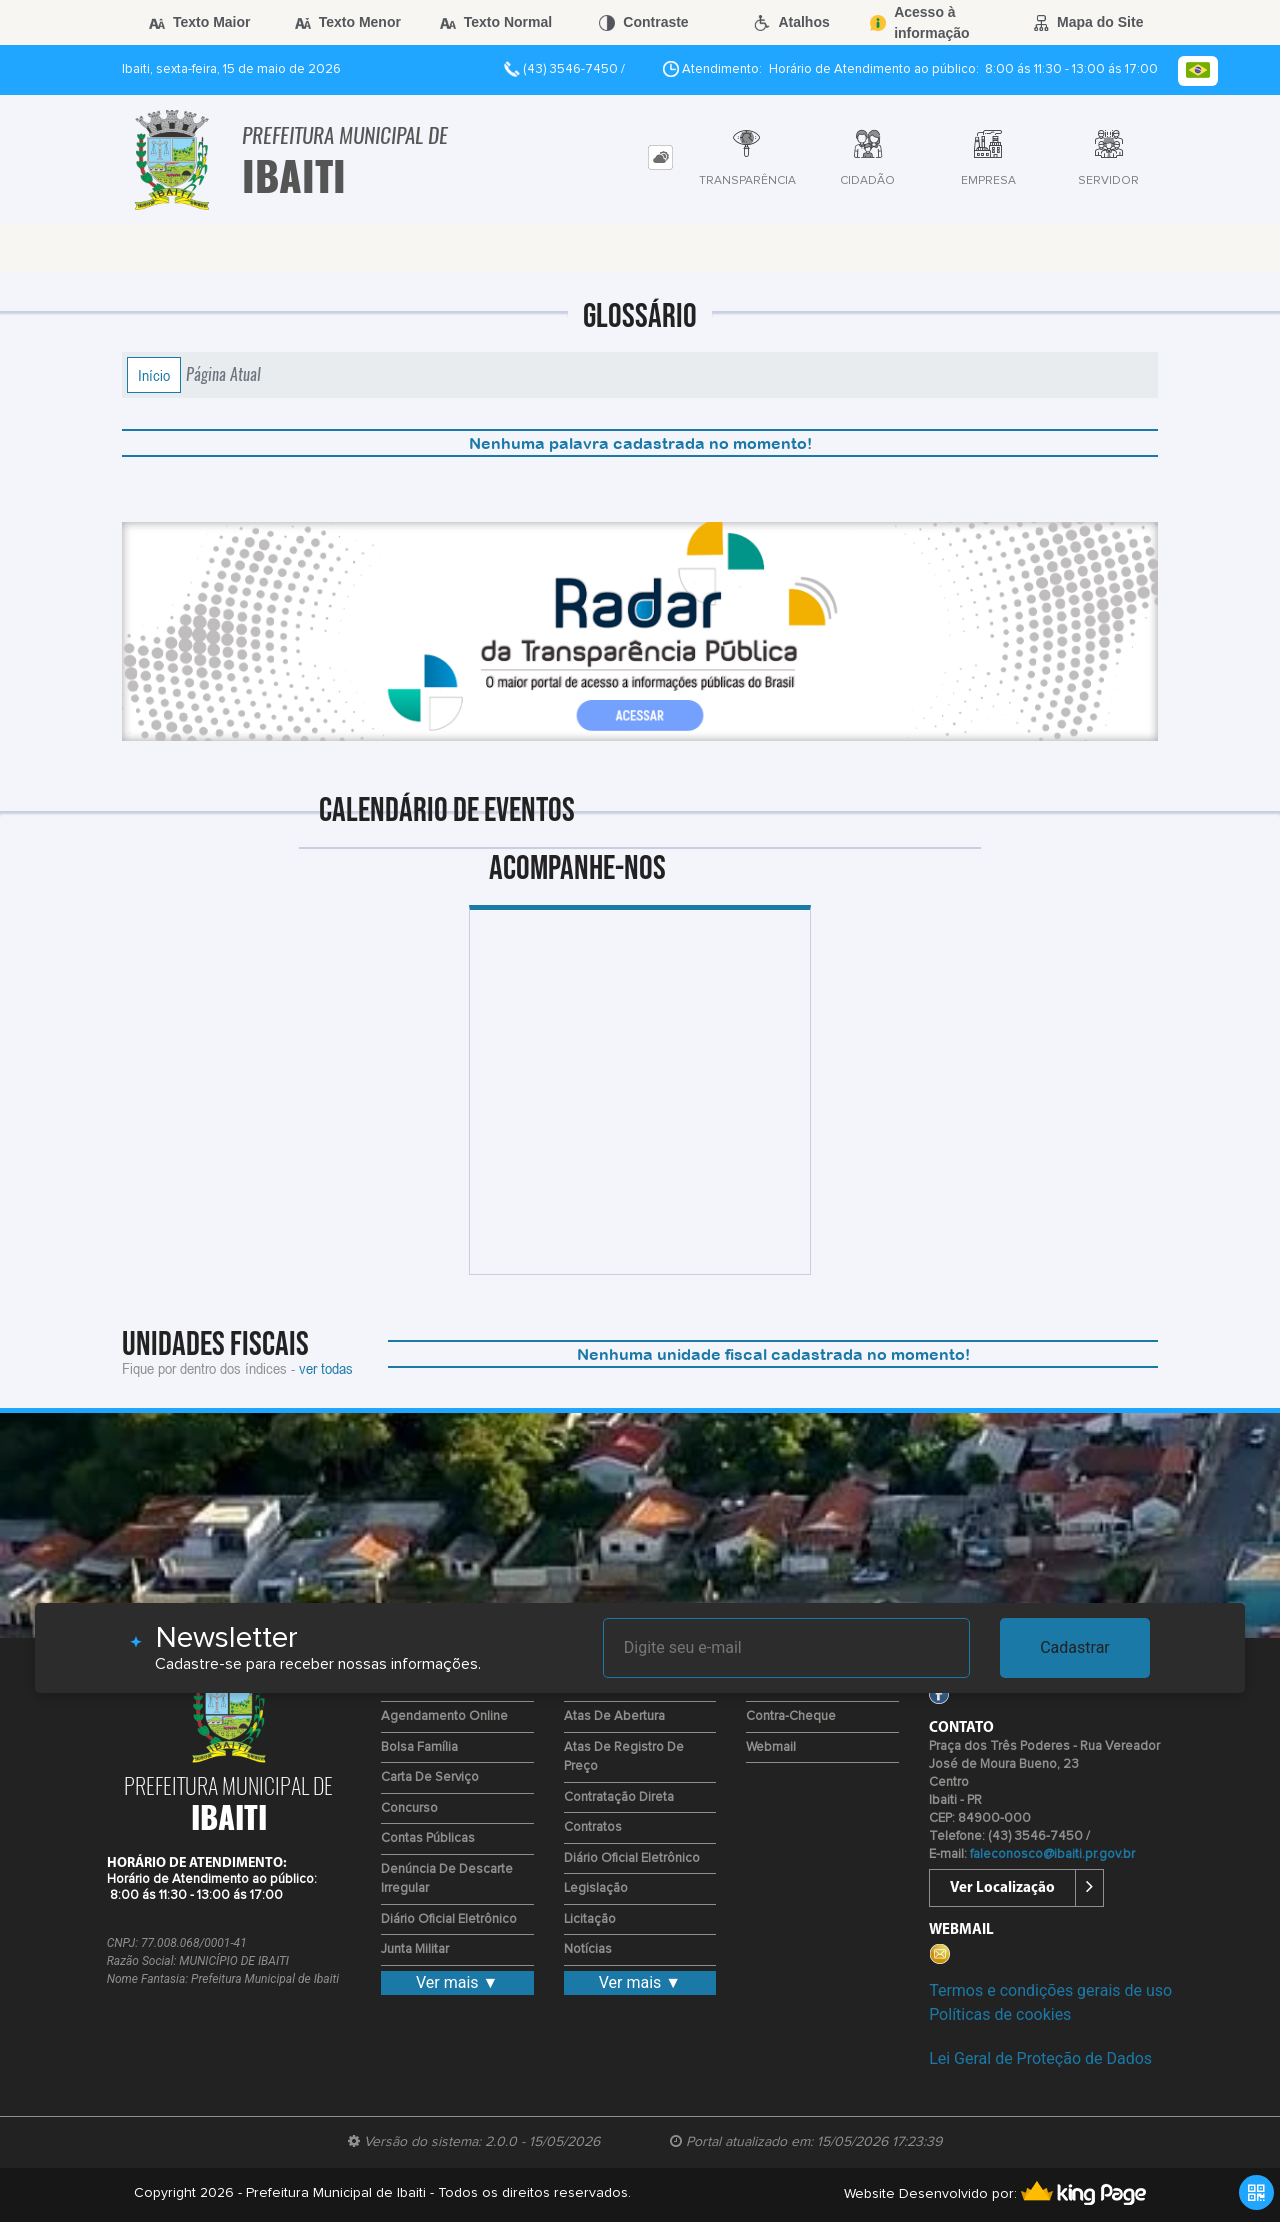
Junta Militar (415, 1949)
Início (154, 375)
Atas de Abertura (614, 1716)
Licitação (590, 1919)
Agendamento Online (444, 1716)
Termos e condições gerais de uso (1050, 1990)
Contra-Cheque (791, 1716)
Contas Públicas (428, 1838)
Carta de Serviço (430, 1777)
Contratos (593, 1827)
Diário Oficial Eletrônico (449, 1919)
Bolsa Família (419, 1747)
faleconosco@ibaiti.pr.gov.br (1052, 1854)
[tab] (660, 157)
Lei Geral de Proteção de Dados (1040, 2058)
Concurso (409, 1808)
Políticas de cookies (1000, 2014)
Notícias (588, 1949)
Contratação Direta (619, 1797)
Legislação (596, 1888)
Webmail (771, 1747)
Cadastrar (1075, 1647)
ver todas (326, 1368)
